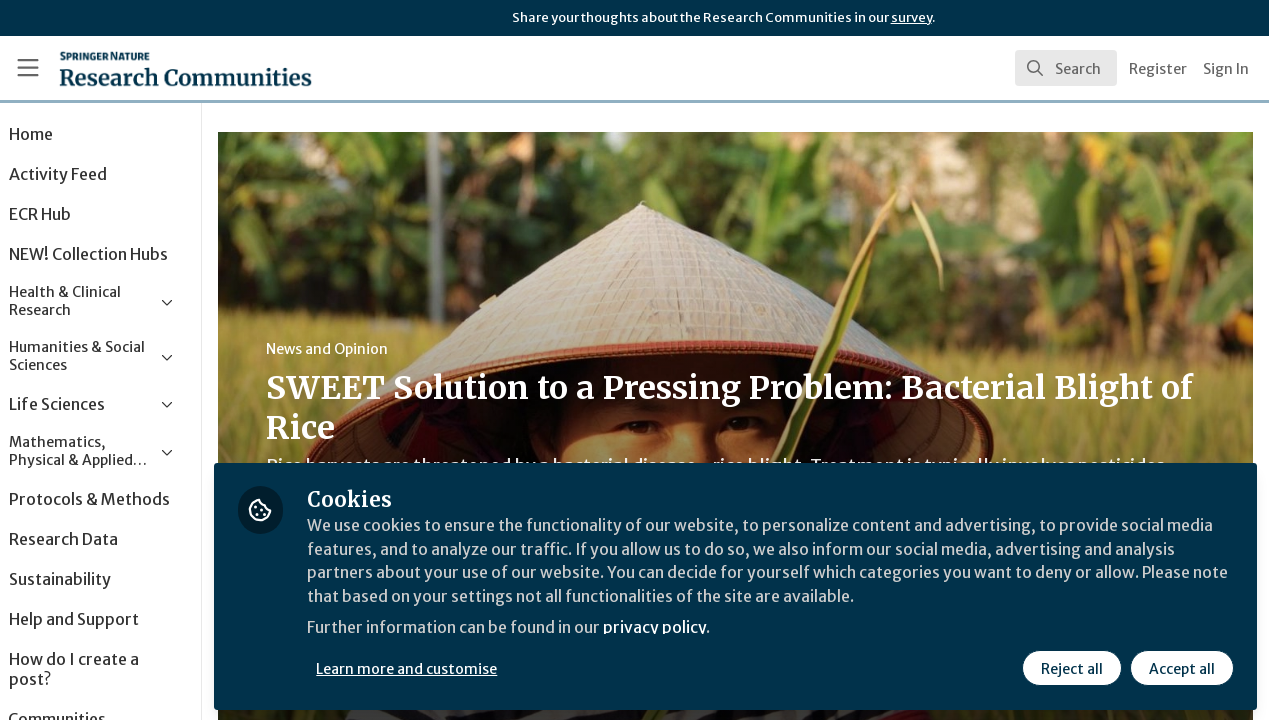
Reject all (1071, 667)
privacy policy (712, 628)
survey (911, 17)
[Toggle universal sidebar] (28, 68)
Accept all (1181, 667)
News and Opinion (381, 349)
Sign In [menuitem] (1226, 69)
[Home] (156, 68)
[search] (1066, 68)
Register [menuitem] (1158, 69)
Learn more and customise (461, 667)
